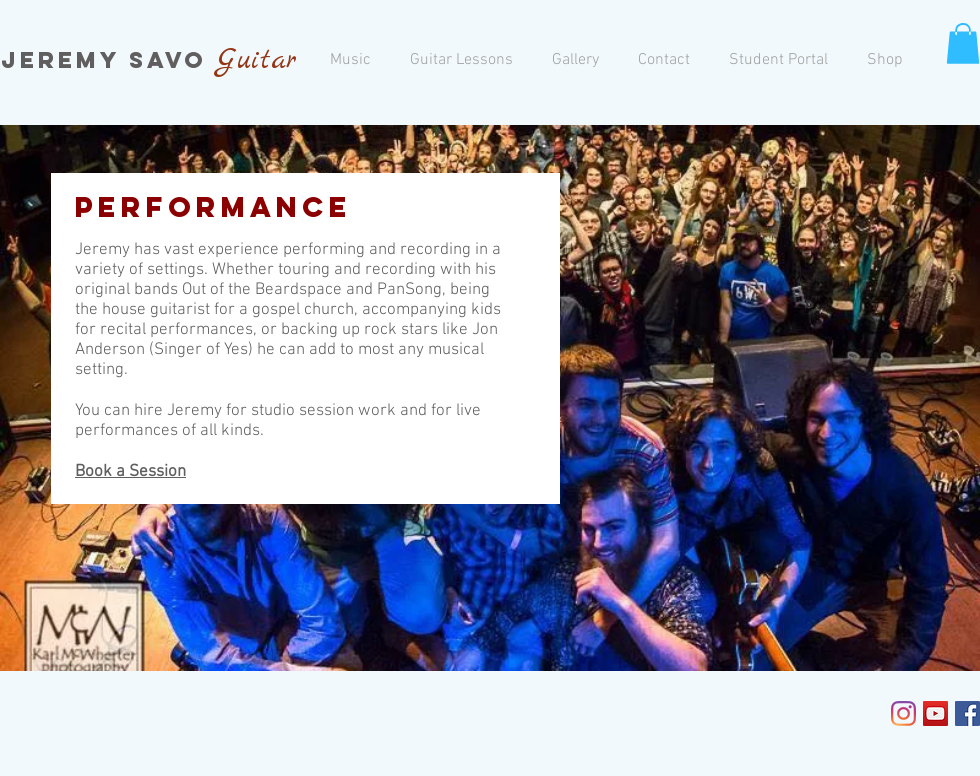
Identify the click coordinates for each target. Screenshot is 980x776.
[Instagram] (903, 713)
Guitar (257, 61)
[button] (963, 43)
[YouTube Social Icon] (935, 713)
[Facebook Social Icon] (967, 713)
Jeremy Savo (109, 60)
